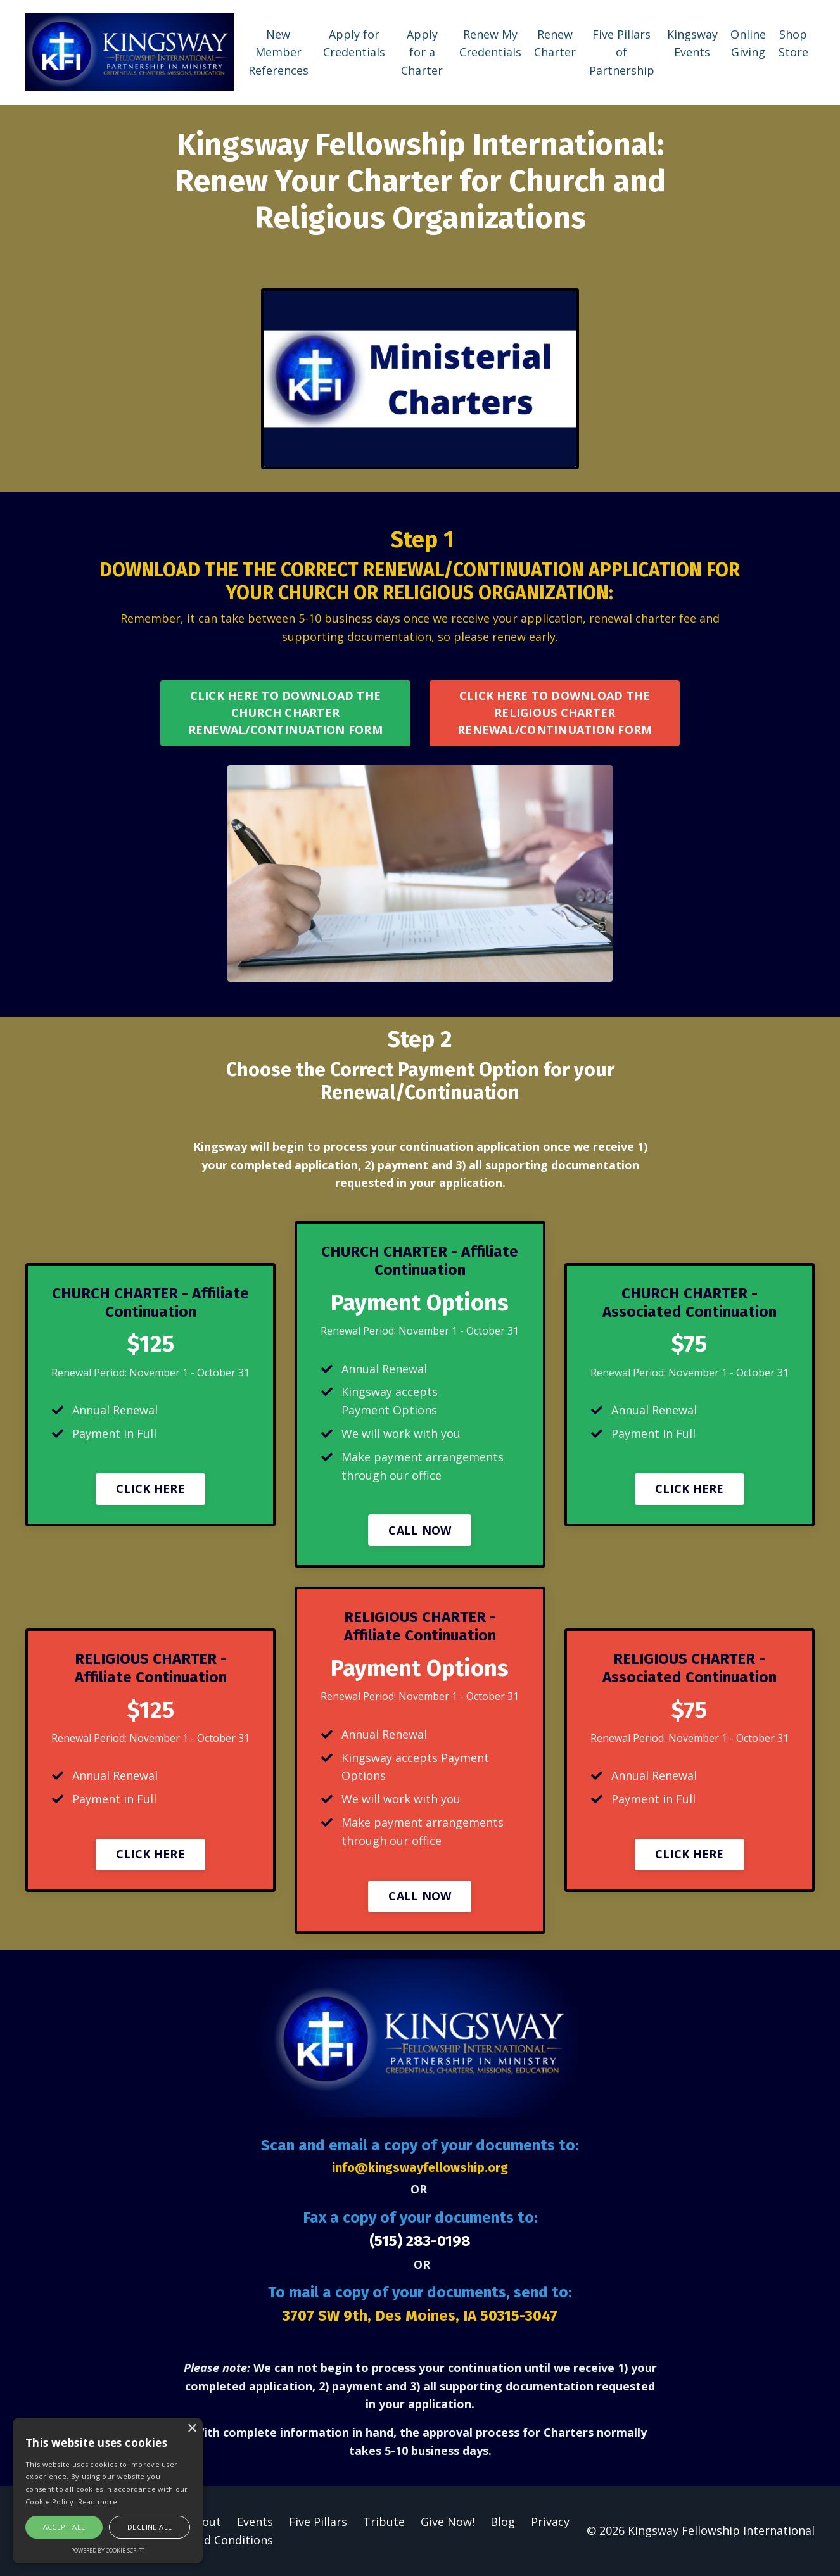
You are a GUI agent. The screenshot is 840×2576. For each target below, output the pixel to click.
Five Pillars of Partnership (621, 53)
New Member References (278, 53)
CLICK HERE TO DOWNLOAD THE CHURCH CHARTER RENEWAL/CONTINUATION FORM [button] (285, 712)
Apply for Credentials (354, 43)
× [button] (191, 2428)
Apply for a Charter (422, 53)
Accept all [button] (64, 2527)
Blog (502, 2521)
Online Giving (748, 43)
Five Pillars (318, 2521)
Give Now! (447, 2521)
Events (255, 2521)
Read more (98, 2501)
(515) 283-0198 (420, 2241)
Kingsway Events (692, 43)
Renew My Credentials (490, 43)
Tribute (384, 2521)
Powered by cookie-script (107, 2550)
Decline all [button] (149, 2527)
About (204, 2521)
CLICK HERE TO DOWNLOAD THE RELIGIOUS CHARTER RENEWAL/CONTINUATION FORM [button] (554, 712)
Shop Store (793, 43)
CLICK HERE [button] (150, 1488)
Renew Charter (555, 43)
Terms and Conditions (212, 2539)
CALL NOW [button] (419, 1530)
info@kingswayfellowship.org (420, 2167)
